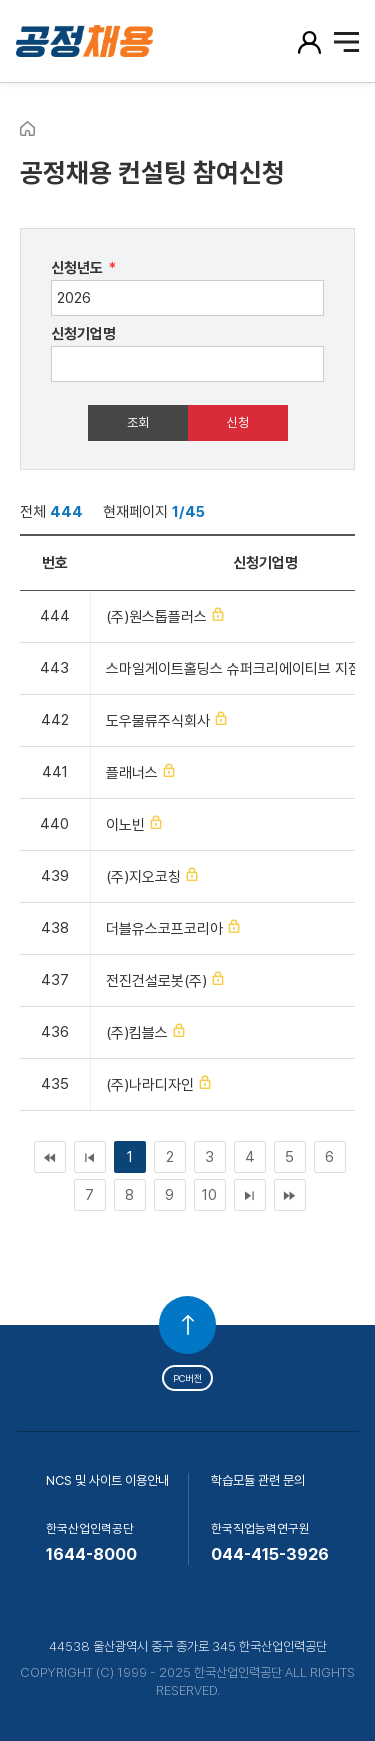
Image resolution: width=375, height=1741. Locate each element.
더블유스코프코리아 (164, 929)
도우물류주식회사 (158, 721)
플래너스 (132, 773)
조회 (138, 422)
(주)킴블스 (137, 1033)
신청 (238, 422)
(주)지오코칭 (143, 877)
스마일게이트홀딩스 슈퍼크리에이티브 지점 (233, 669)
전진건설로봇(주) (156, 981)
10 (209, 1195)
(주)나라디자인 (150, 1085)
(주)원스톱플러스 (156, 617)
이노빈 (125, 825)
